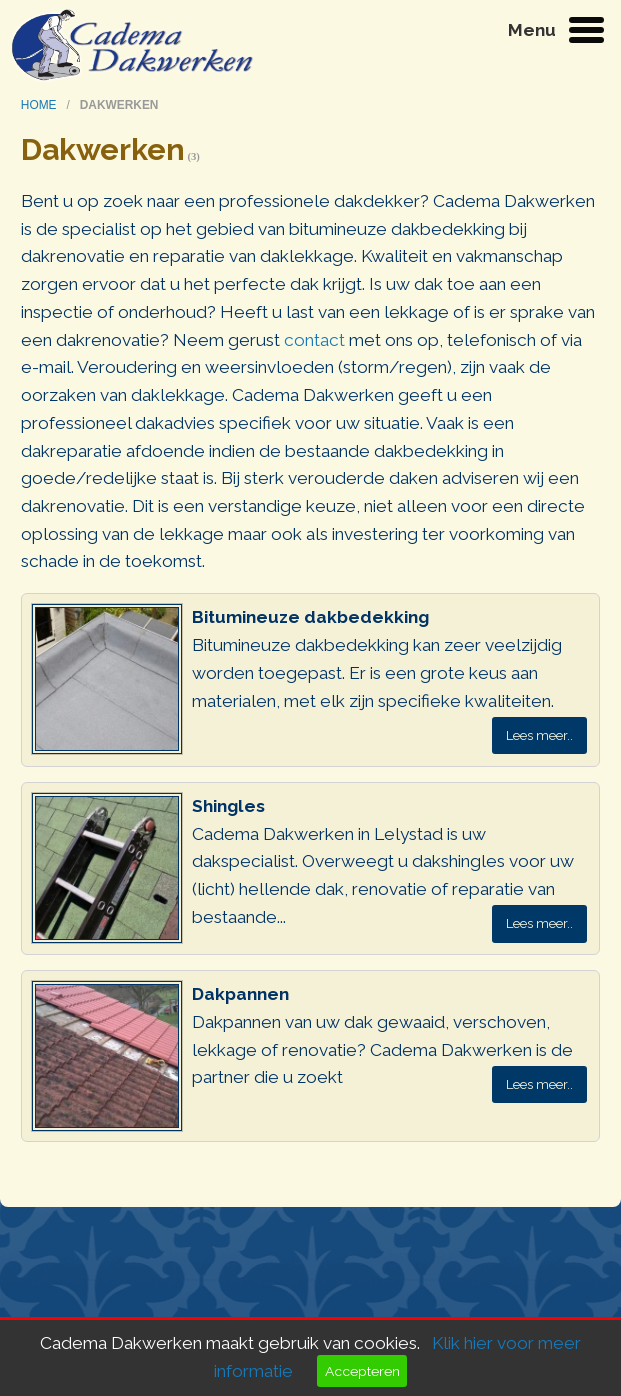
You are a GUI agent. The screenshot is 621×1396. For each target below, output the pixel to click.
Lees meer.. (539, 735)
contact (314, 340)
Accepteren (362, 1371)
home (40, 105)
